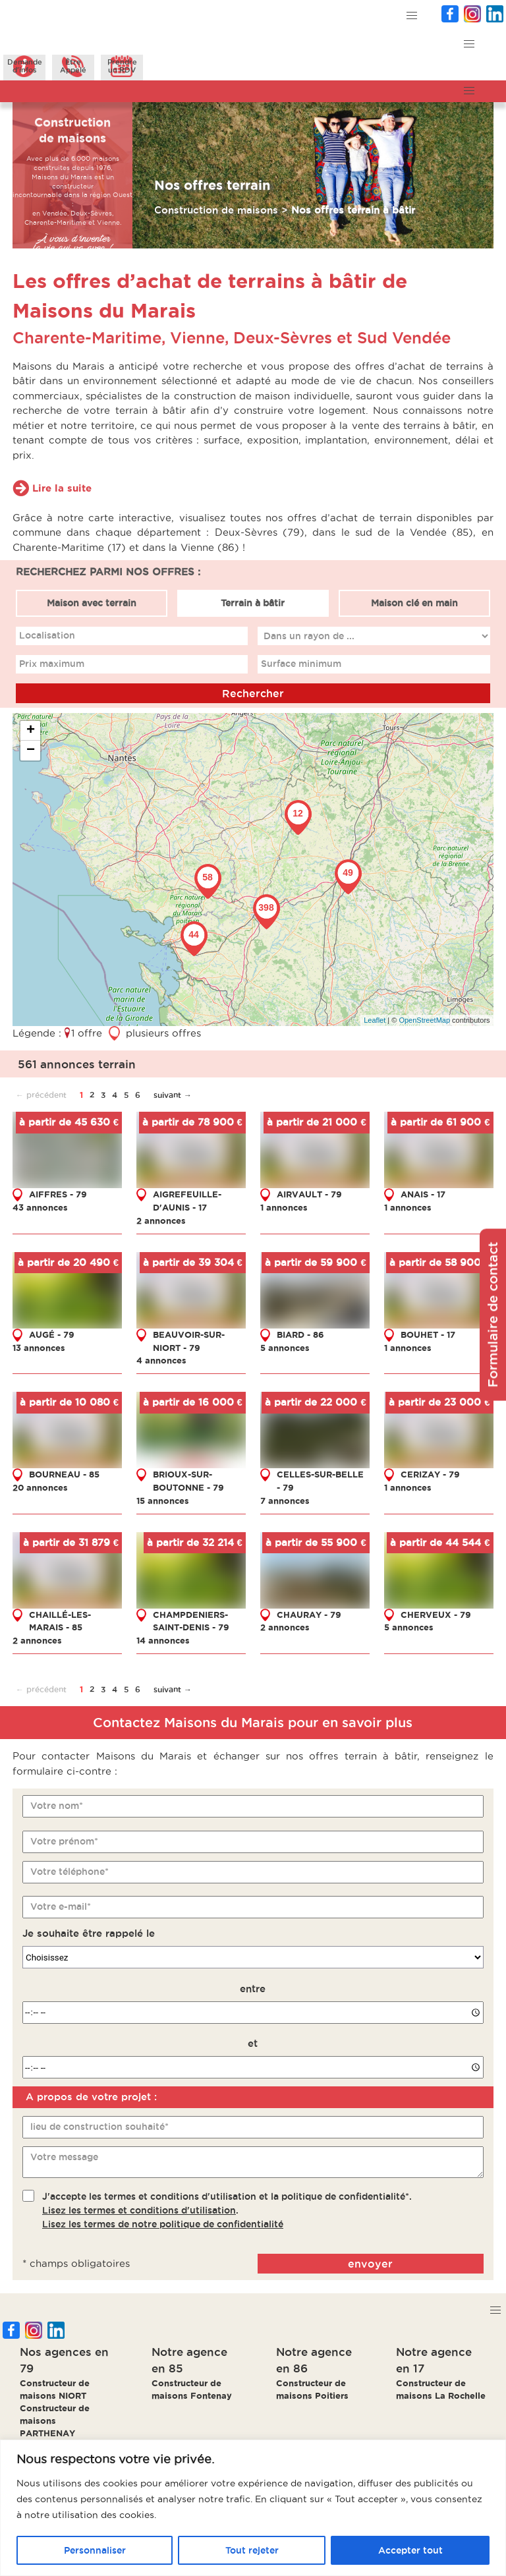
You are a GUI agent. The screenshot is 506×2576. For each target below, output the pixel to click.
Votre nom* (56, 1805)
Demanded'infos (24, 66)
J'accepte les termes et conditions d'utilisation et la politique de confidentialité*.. (227, 2210)
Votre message (64, 2157)
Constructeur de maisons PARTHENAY (55, 2420)
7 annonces (285, 1499)
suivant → (173, 1094)
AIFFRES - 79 (58, 1194)
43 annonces (40, 1207)
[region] (253, 2508)
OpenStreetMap (425, 1020)
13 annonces (39, 1347)
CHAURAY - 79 (309, 1613)
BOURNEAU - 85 (64, 1474)
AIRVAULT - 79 (309, 1194)
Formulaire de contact (493, 1314)
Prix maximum (51, 663)
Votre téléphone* (69, 1871)
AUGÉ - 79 (51, 1334)
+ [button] (30, 730)
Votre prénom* (64, 1841)
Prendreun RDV (122, 66)
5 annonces (285, 1347)
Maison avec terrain (91, 602)
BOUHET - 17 (428, 1334)
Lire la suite (62, 487)
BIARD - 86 (300, 1334)
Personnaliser (95, 2550)
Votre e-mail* (60, 1906)
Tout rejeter (252, 2550)
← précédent (41, 1094)
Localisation (47, 635)
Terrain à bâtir (253, 602)
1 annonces (284, 1207)
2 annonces (161, 1220)
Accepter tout (410, 2550)
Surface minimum (301, 663)
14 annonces (163, 1640)
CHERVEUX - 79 (436, 1613)
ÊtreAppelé (73, 66)
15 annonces (162, 1499)
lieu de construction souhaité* (99, 2126)
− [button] (30, 750)
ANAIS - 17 (423, 1194)
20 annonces (40, 1487)
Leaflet (374, 1020)
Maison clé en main (414, 602)
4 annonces (161, 1360)
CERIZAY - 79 (430, 1474)
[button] (412, 16)
